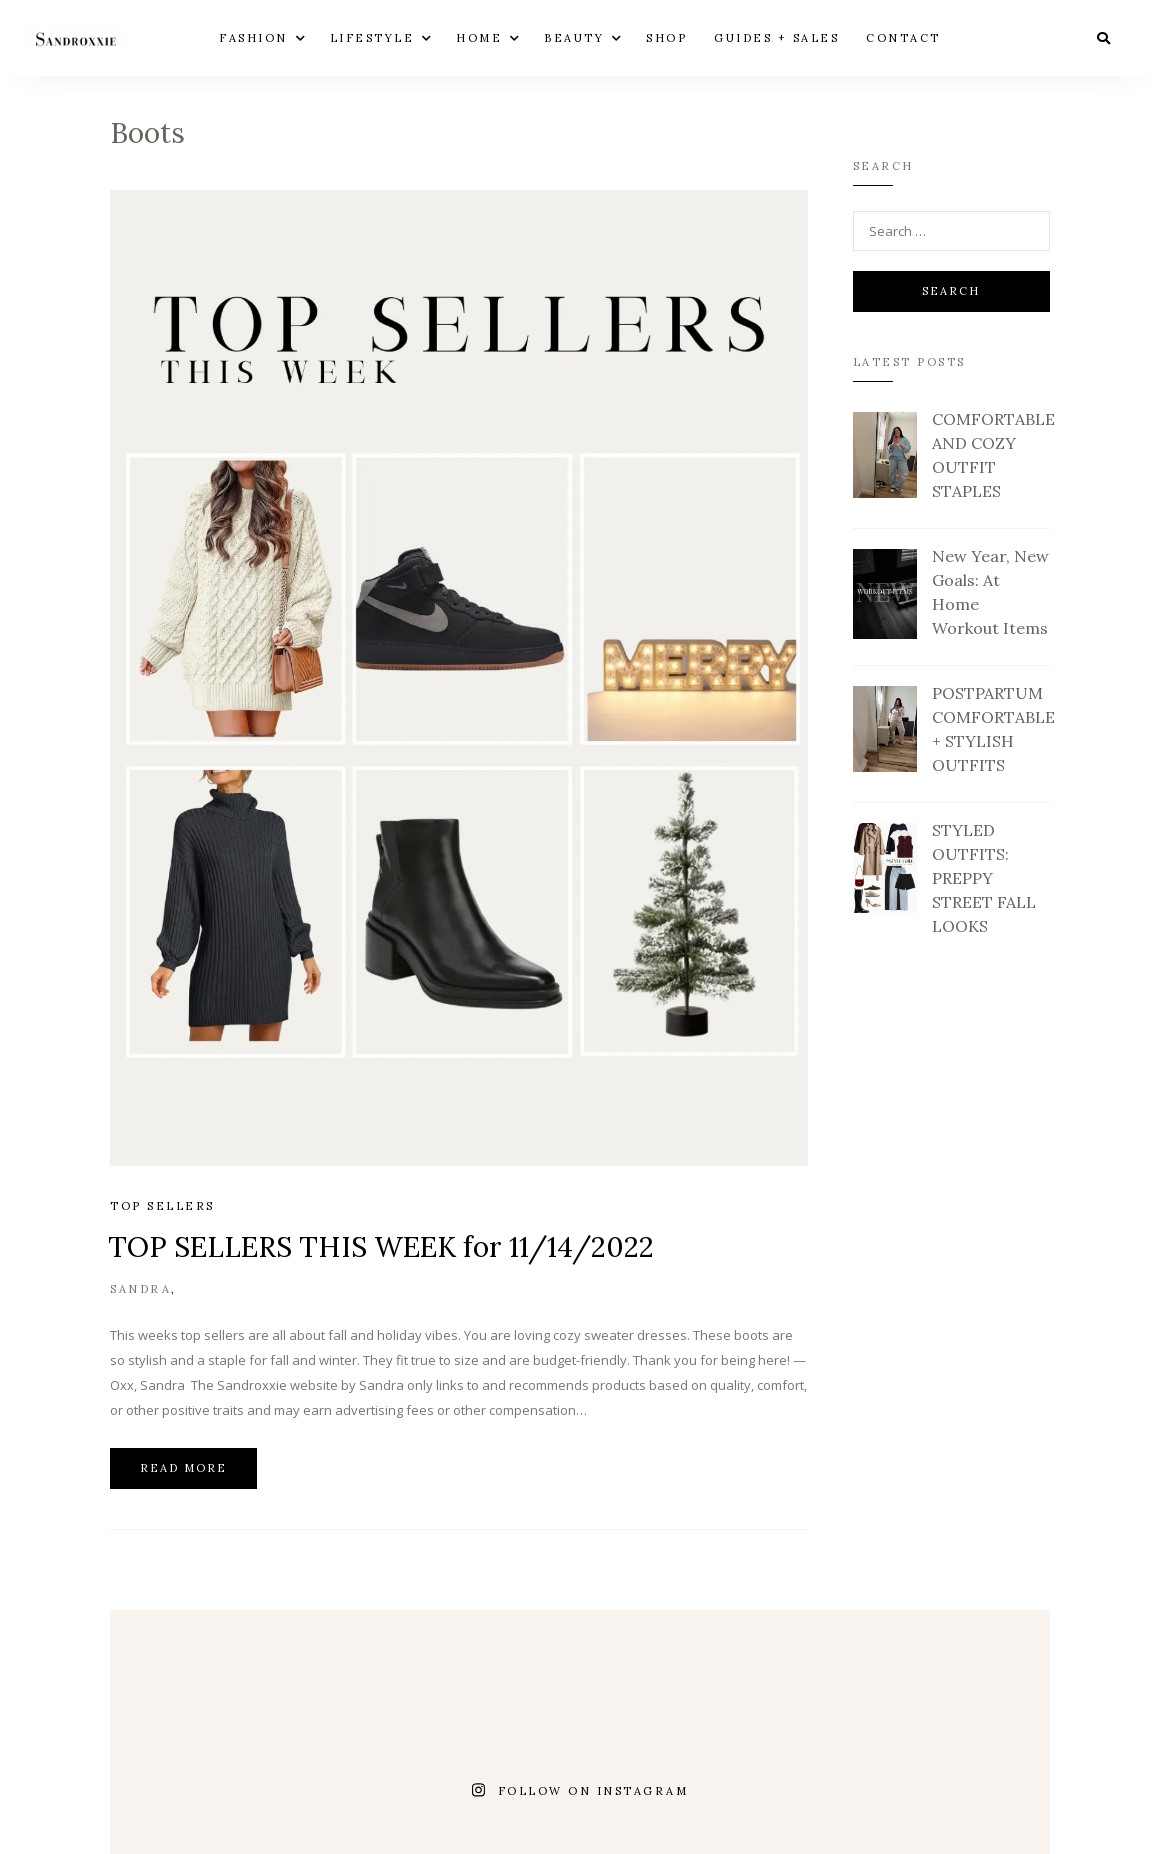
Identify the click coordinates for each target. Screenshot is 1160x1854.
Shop (666, 37)
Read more (183, 1468)
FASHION (253, 37)
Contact (903, 37)
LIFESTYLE (372, 37)
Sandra (140, 1289)
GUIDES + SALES (776, 37)
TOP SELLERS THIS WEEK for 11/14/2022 (381, 1247)
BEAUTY (574, 37)
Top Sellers (162, 1206)
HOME (479, 37)
